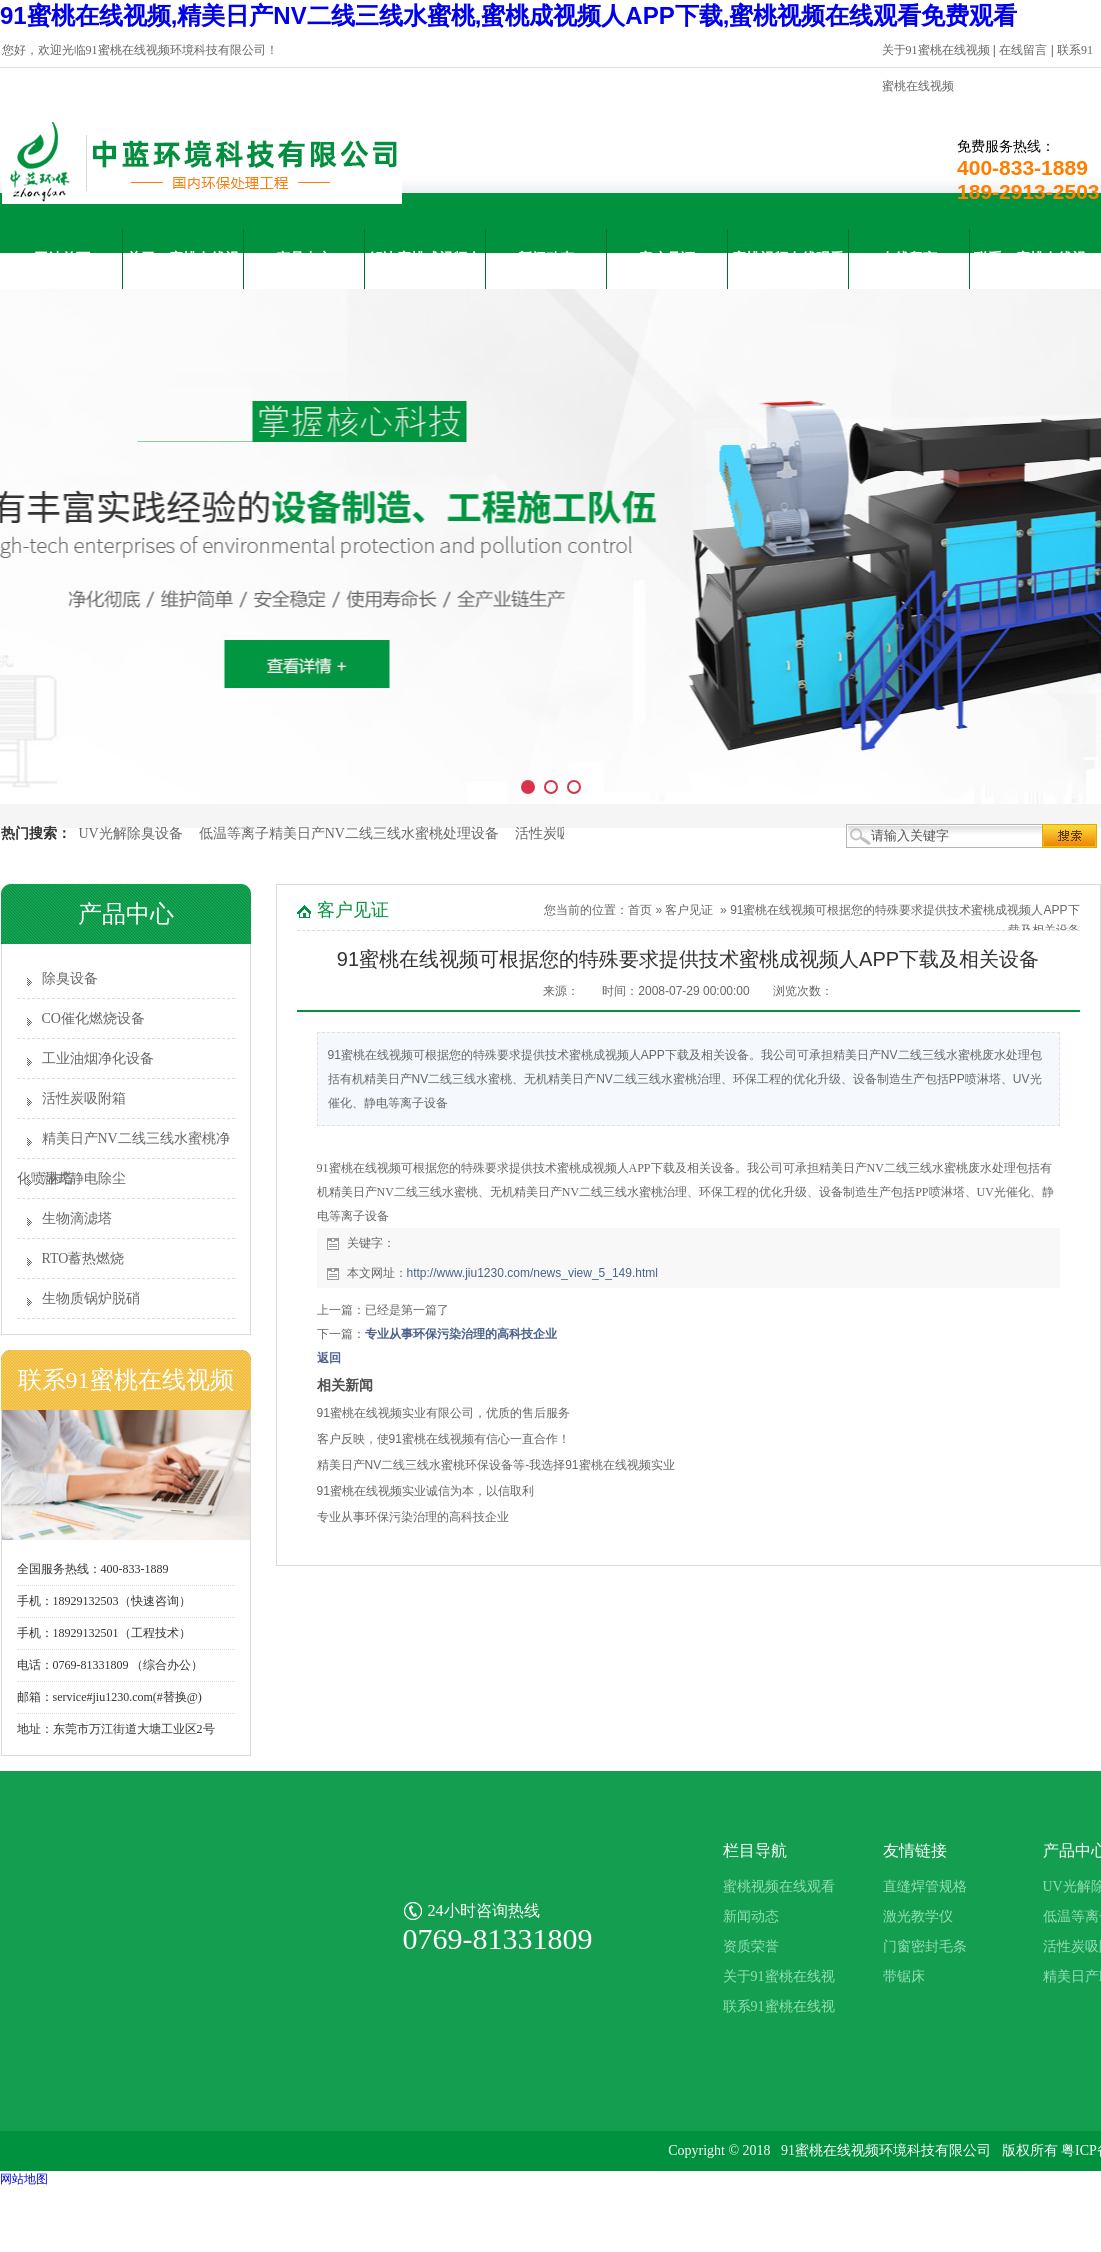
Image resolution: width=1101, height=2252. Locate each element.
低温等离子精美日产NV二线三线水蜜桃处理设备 (349, 833)
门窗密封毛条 (925, 1946)
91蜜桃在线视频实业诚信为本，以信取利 (425, 1491)
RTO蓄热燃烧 (83, 1258)
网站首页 (62, 258)
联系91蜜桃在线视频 (1030, 270)
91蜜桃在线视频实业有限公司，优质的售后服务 (443, 1413)
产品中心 (304, 258)
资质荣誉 (751, 1946)
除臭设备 (70, 978)
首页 (640, 910)
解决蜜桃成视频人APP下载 (425, 270)
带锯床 (904, 1976)
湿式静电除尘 (84, 1178)
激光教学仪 (918, 1916)
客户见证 (667, 258)
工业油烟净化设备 (98, 1058)
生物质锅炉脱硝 (91, 1298)
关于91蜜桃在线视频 (936, 50)
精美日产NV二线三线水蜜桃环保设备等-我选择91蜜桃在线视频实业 (496, 1465)
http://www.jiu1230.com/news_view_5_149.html (532, 1273)
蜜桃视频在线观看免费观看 (788, 270)
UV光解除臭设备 (131, 833)
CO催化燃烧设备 (93, 1018)
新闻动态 (546, 258)
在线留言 (1023, 50)
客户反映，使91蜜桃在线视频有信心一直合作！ (443, 1439)
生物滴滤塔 (77, 1218)
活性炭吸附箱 (557, 833)
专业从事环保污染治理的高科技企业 (461, 1334)
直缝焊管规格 (925, 1886)
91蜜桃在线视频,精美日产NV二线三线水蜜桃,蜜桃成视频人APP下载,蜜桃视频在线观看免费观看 (508, 15)
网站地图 (24, 2179)
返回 (329, 1358)
